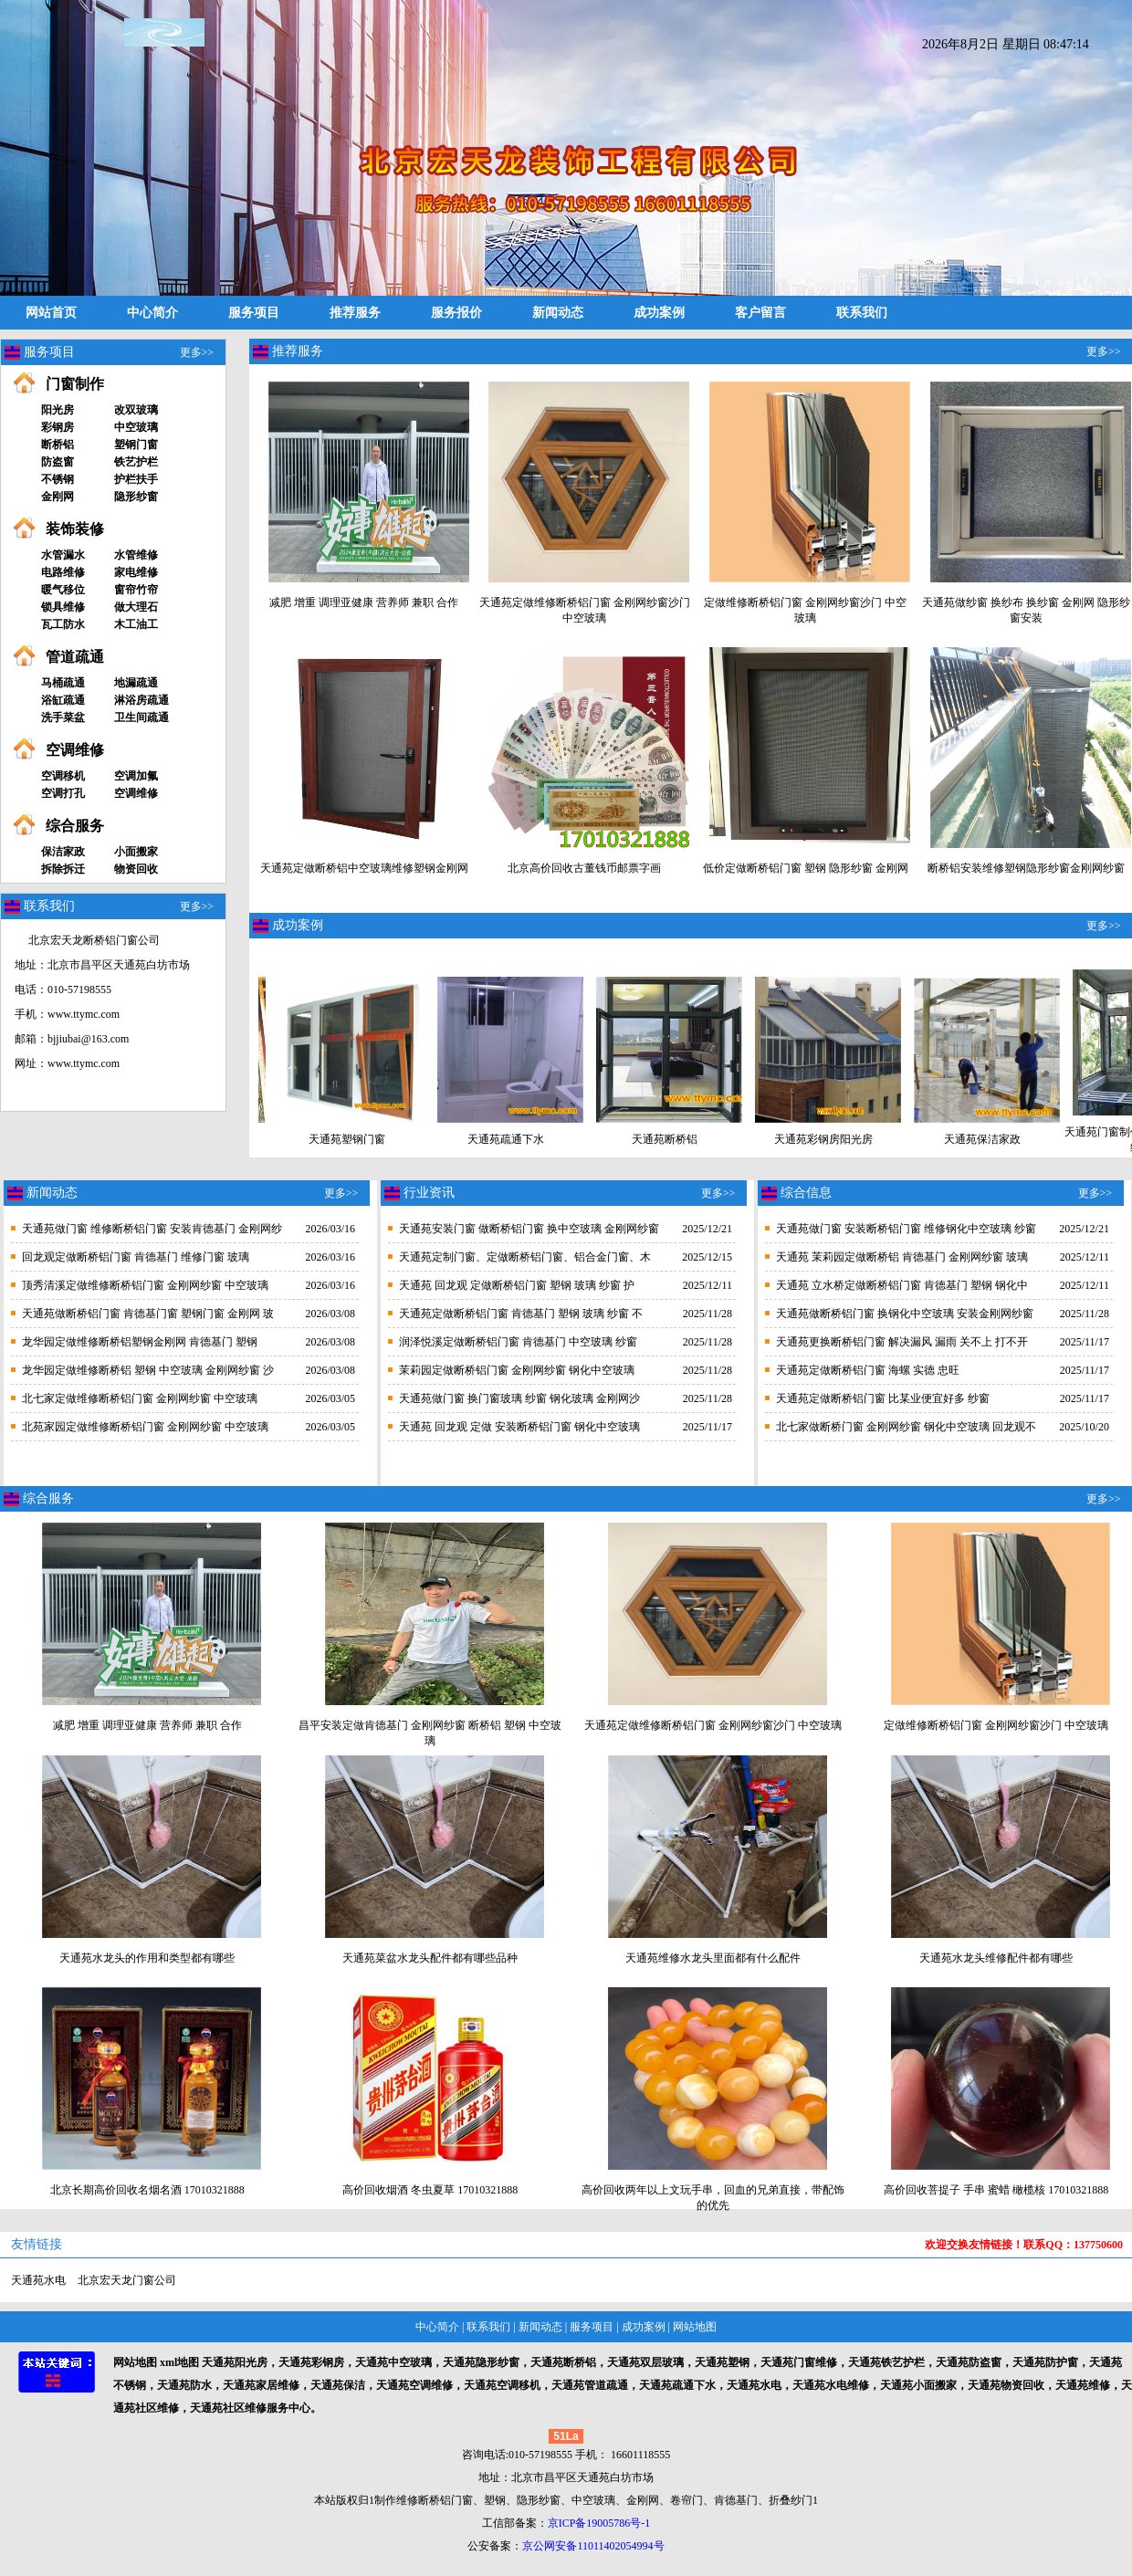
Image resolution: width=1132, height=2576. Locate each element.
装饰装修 (75, 529)
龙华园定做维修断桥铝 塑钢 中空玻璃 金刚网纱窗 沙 (148, 1370)
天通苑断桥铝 (649, 1134)
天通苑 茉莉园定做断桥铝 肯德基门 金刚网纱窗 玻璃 (902, 1257)
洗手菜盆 (63, 717)
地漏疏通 (136, 682)
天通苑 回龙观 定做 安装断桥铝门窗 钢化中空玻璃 (519, 1426)
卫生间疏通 (141, 717)
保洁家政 (63, 851)
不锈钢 (57, 479)
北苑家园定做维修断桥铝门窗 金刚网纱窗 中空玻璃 (145, 1426)
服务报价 (456, 312)
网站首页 (51, 312)
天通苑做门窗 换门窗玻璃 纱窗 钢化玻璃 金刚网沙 (519, 1398)
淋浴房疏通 (141, 700)
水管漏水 (63, 555)
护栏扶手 (136, 479)
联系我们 (861, 312)
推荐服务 (355, 312)
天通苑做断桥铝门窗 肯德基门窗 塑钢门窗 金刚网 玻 (148, 1313)
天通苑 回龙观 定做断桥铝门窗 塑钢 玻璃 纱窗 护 (516, 1285)
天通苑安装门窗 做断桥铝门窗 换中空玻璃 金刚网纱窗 (529, 1228)
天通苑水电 (38, 2280)
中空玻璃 (136, 427)
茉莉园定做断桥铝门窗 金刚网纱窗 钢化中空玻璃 (516, 1370)
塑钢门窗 (136, 444)
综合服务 (75, 825)
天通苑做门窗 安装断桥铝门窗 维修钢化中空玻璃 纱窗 (906, 1228)
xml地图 (179, 2362)
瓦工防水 (63, 624)
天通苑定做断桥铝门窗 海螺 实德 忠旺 (867, 1370)
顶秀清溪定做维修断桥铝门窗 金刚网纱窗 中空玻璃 (145, 1285)
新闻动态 (557, 312)
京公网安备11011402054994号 (593, 2545)
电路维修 (63, 572)
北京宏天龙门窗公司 (127, 2280)
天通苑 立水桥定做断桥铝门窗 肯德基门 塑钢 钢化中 (902, 1285)
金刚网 (57, 496)
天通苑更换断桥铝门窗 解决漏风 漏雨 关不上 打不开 (902, 1341)
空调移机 (63, 776)
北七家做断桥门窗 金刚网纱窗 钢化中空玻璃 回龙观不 (906, 1426)
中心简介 (152, 312)
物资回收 (136, 869)
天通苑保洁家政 (967, 1134)
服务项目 (253, 312)
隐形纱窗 (136, 496)
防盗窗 (57, 462)
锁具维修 (63, 607)
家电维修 (136, 572)
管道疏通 (75, 657)
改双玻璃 (136, 409)
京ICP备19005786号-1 (599, 2523)
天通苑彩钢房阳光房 (808, 1134)
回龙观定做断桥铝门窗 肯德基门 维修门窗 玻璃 (135, 1257)
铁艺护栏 (136, 462)
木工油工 (136, 624)
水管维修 (136, 555)
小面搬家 (136, 851)
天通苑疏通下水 (490, 1134)
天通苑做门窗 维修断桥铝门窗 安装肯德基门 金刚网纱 (152, 1228)
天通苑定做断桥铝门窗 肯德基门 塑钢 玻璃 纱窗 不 (521, 1313)
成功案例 (659, 312)
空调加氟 (136, 776)
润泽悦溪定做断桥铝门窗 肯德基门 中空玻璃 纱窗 (518, 1341)
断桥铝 (57, 444)
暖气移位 (63, 589)
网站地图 (695, 2326)
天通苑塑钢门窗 (331, 1134)
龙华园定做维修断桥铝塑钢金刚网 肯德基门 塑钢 (139, 1341)
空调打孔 (63, 793)
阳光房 (57, 409)
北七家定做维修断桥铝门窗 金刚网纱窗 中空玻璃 (139, 1398)
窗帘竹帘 (136, 589)
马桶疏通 (63, 682)
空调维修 (75, 750)
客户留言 (760, 312)
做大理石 (136, 607)
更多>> (197, 352)
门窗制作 (75, 384)
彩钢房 (57, 427)
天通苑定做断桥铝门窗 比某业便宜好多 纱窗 (883, 1398)
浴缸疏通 (63, 700)
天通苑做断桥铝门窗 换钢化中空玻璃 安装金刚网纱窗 (904, 1313)
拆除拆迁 (63, 869)
